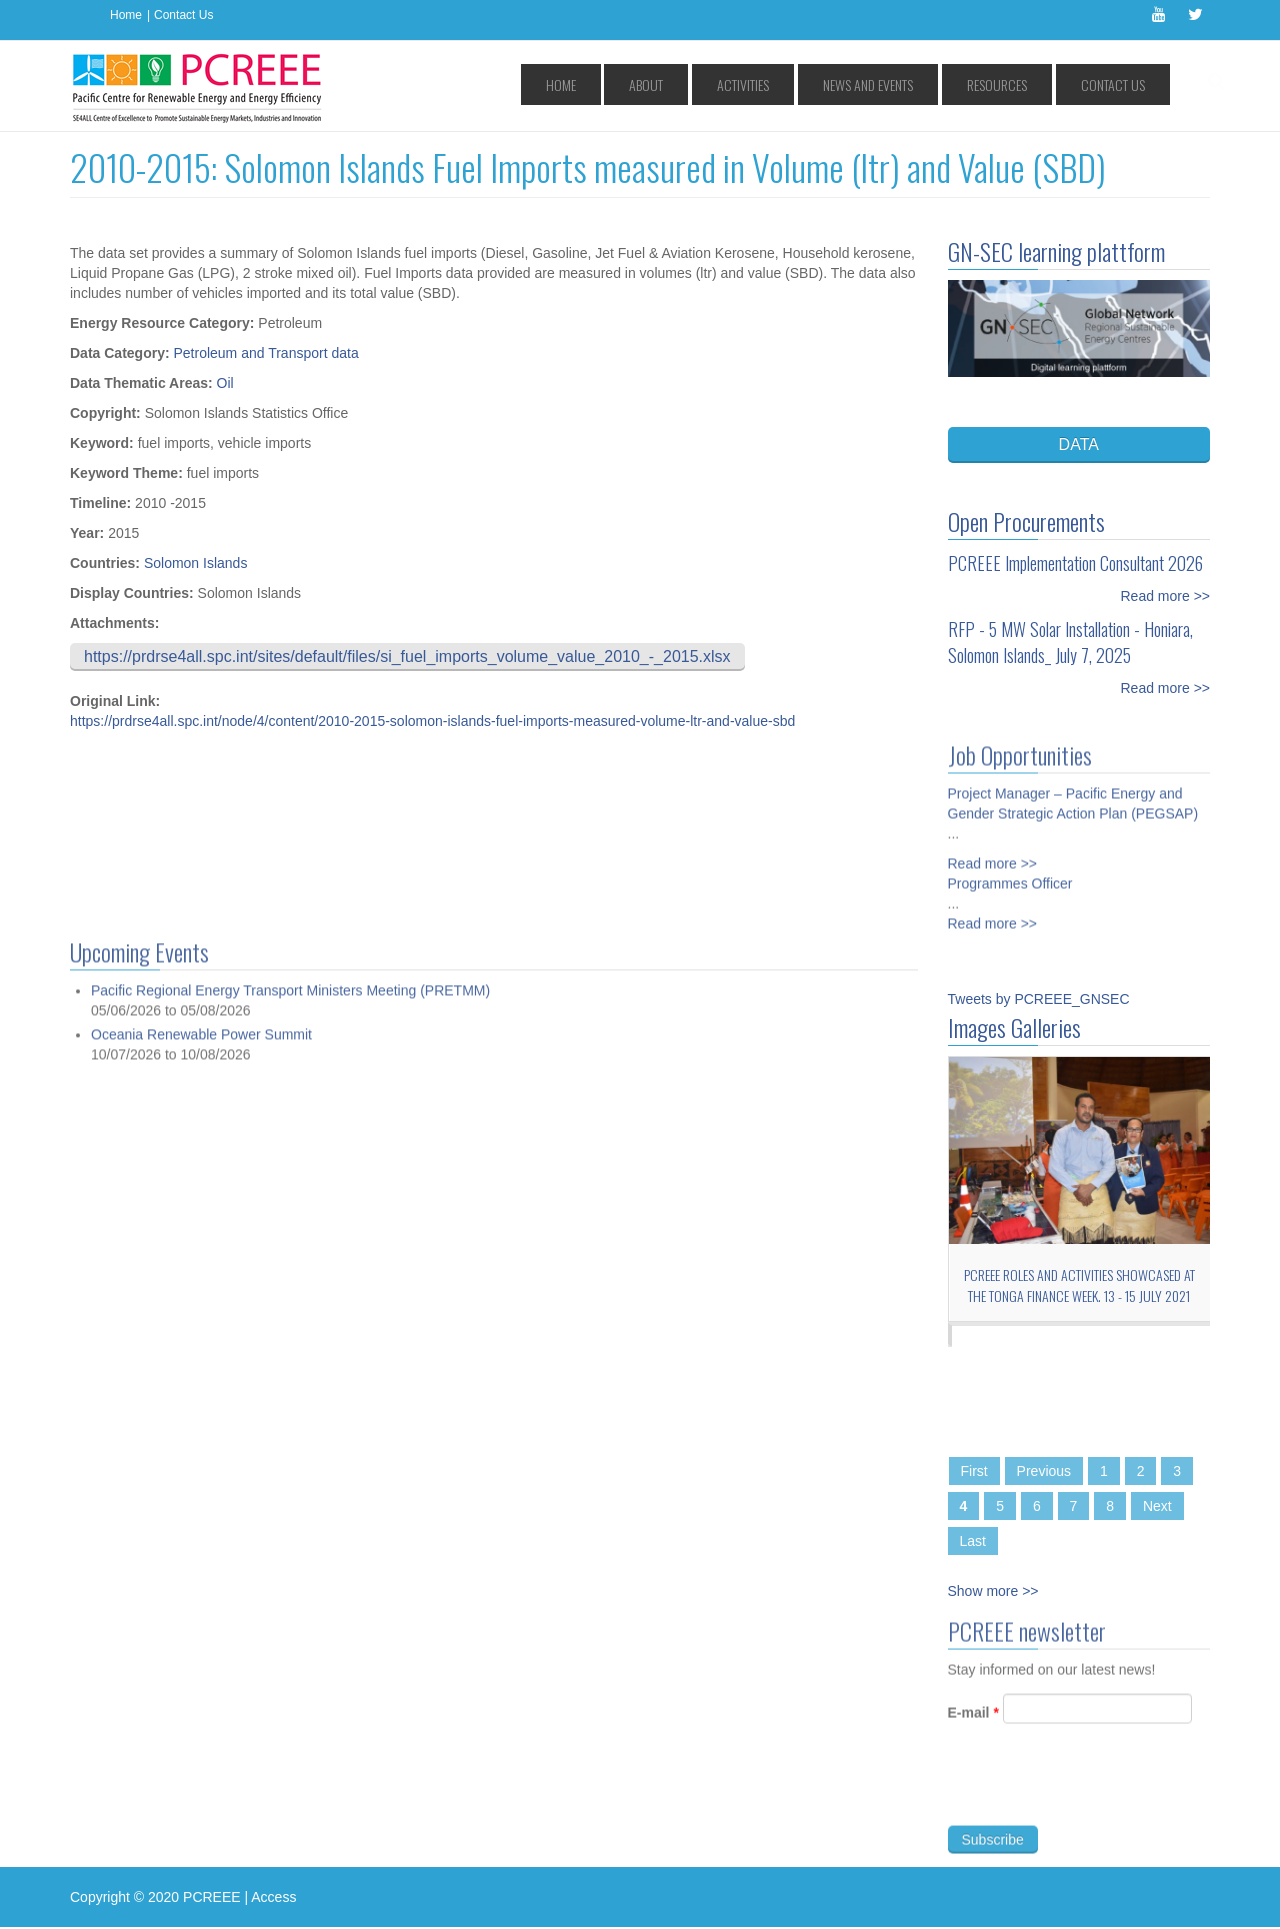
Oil (225, 383)
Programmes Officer (1010, 876)
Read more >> (1166, 596)
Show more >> (993, 1591)
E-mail (973, 1721)
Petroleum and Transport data (265, 353)
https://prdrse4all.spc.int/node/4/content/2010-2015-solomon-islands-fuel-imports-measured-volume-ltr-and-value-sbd (432, 721)
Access (273, 1897)
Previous (1044, 1471)
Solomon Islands (196, 563)
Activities (828, 84)
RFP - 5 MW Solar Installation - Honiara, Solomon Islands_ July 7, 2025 (1070, 642)
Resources (1032, 84)
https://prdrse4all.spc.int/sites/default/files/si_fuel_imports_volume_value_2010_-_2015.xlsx (407, 656)
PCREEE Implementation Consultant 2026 (1075, 563)
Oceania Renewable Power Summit (201, 1857)
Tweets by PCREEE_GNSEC (1039, 999)
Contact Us (183, 15)
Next (1157, 1506)
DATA (1079, 444)
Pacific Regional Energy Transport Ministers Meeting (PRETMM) (290, 1814)
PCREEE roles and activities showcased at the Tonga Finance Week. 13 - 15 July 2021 (1079, 1285)
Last (973, 1541)
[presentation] (1100, 1795)
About (756, 84)
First (974, 1471)
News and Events (928, 84)
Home (126, 15)
